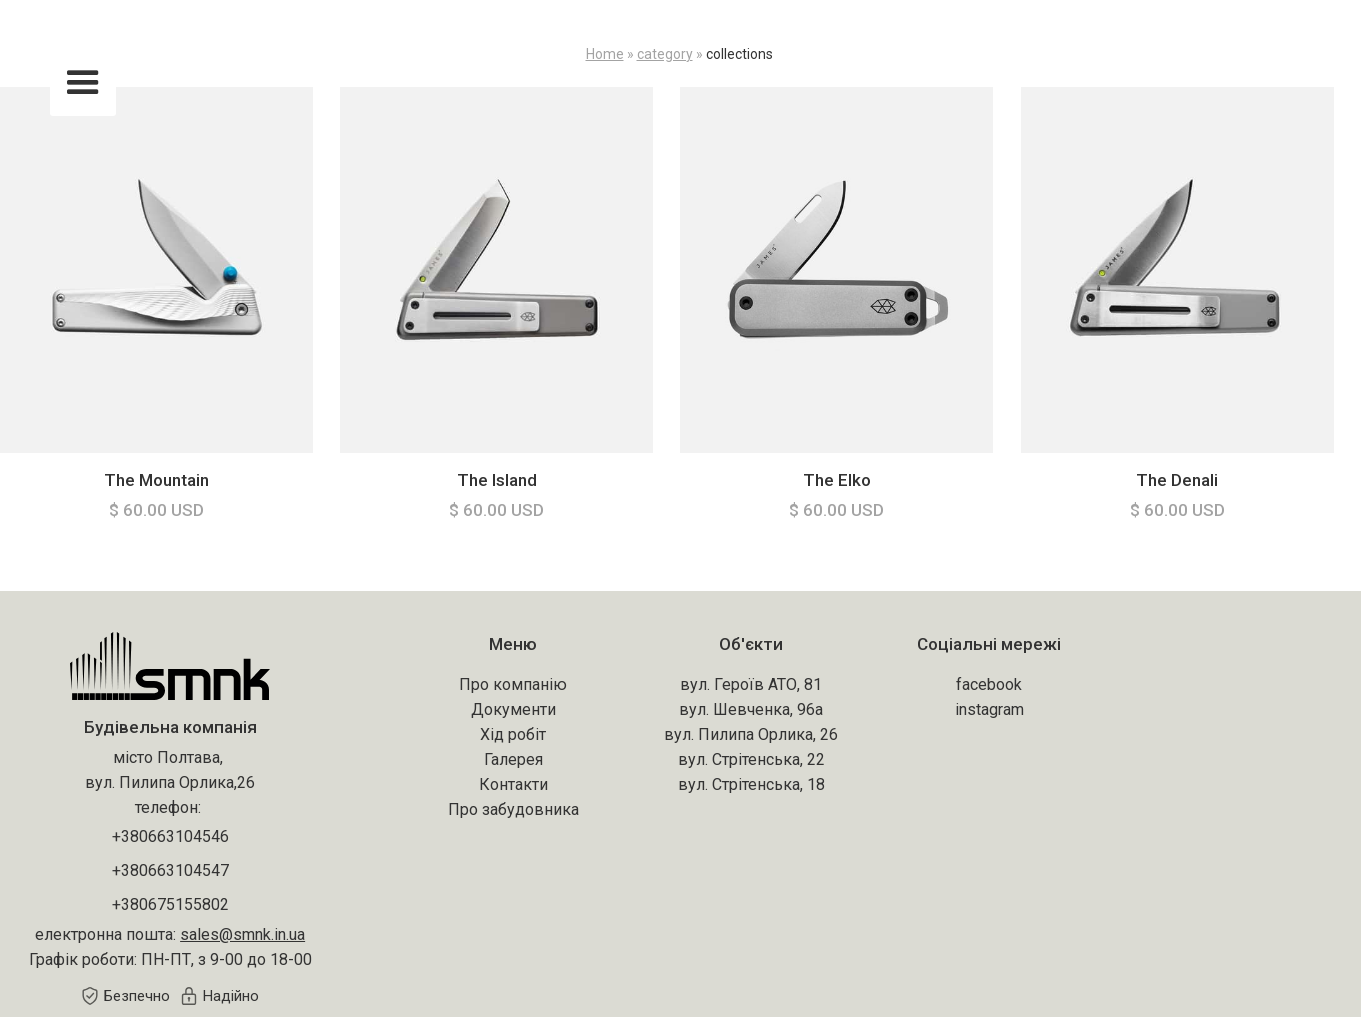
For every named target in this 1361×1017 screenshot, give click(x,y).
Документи (513, 709)
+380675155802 (170, 904)
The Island (497, 480)
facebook (989, 684)
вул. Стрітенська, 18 (751, 784)
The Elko (837, 480)
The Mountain (156, 480)
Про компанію (513, 684)
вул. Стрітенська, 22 (751, 759)
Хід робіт (513, 734)
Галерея (513, 759)
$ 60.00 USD (156, 510)
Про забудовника (513, 809)
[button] (83, 83)
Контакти (513, 784)
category (665, 54)
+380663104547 (170, 870)
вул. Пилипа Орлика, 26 (751, 734)
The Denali (1177, 480)
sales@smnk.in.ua (242, 934)
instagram (989, 709)
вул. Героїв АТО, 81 (751, 684)
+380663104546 (170, 836)
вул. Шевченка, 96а (751, 709)
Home (605, 54)
